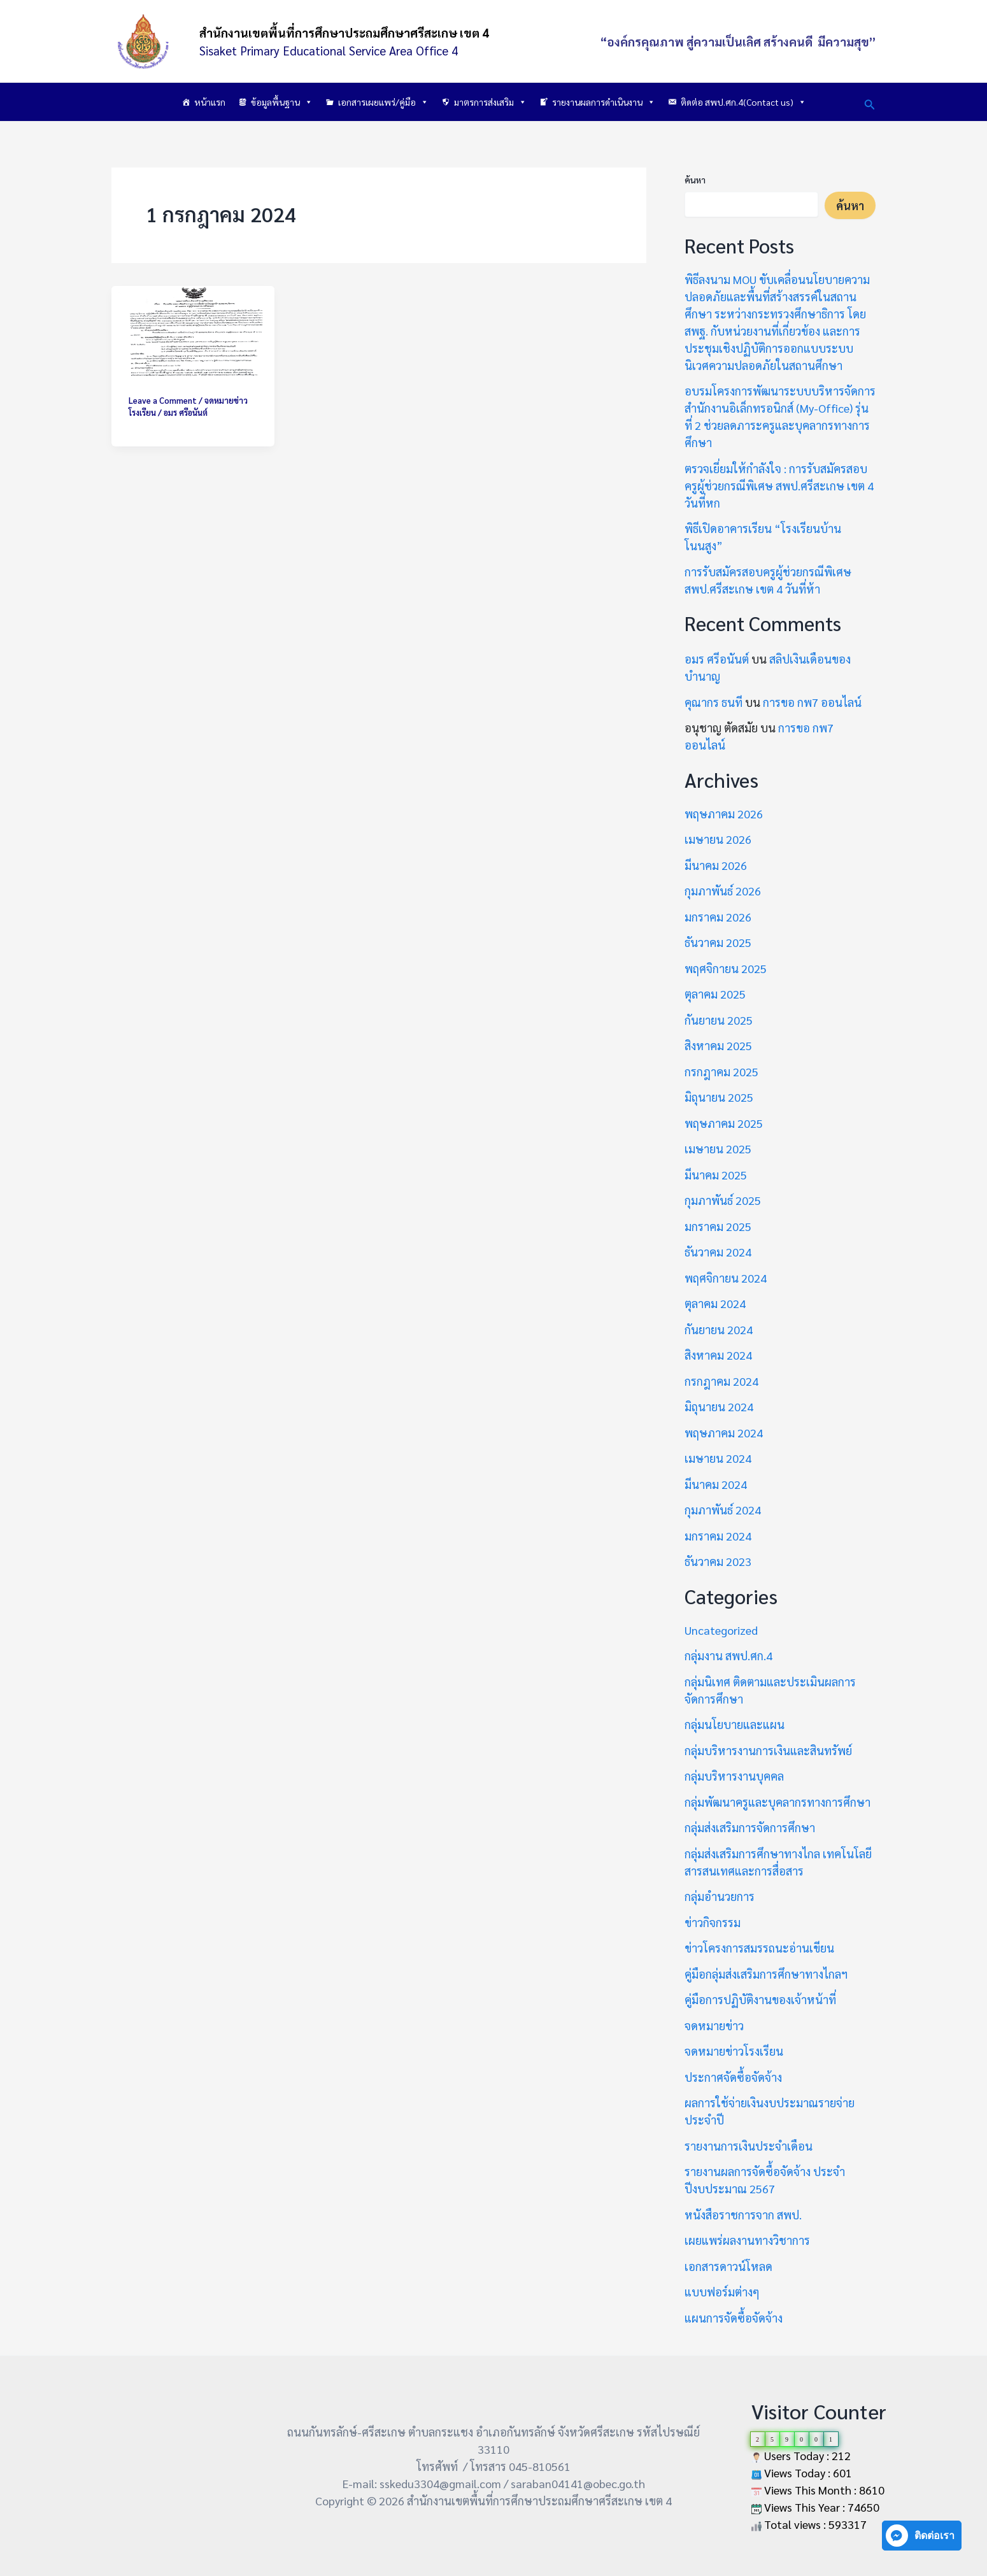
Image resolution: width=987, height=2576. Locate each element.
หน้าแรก (209, 102)
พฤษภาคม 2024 (724, 1432)
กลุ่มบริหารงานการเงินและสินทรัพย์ (768, 1750)
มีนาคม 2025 (716, 1174)
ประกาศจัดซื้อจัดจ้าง (733, 2077)
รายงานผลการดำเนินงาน (603, 102)
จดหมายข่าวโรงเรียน (734, 2051)
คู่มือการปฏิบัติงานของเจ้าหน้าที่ (760, 1999)
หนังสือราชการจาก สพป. (743, 2214)
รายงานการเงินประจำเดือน (749, 2145)
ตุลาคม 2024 (715, 1303)
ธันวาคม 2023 (718, 1561)
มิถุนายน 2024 (719, 1406)
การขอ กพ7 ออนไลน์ (812, 702)
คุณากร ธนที (713, 702)
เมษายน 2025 (718, 1148)
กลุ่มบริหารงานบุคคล (734, 1775)
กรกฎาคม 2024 (721, 1381)
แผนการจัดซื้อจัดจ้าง (734, 2317)
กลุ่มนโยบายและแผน (735, 1724)
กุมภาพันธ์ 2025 (723, 1200)
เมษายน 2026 (718, 839)
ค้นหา (695, 179)
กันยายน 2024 (719, 1329)
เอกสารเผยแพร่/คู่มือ (383, 102)
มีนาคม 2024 (716, 1484)
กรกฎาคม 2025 (721, 1071)
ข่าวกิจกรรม (713, 1922)
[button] (870, 102)
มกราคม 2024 (718, 1535)
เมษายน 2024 (718, 1458)
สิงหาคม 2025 (718, 1045)
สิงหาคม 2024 (718, 1355)
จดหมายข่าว (714, 2025)
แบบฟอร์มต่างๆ (722, 2291)
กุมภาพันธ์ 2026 (723, 890)
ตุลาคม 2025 (715, 993)
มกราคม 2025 (718, 1226)
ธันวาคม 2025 (718, 942)
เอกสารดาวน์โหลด (728, 2266)
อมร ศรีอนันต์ (717, 658)
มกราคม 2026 (718, 916)
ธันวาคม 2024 (718, 1251)
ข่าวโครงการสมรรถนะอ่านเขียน (759, 1947)
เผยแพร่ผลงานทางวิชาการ (747, 2240)
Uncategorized (721, 1630)
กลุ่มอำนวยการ (720, 1896)
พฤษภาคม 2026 (724, 813)
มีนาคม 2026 (716, 865)
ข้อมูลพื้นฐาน (282, 102)
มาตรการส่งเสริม (490, 102)
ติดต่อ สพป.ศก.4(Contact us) (743, 102)
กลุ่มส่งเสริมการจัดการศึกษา (750, 1827)
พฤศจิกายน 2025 (726, 968)
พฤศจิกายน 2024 (726, 1277)
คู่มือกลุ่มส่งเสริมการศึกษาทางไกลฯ (766, 1974)
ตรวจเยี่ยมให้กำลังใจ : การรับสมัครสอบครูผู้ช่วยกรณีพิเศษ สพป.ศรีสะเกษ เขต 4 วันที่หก (779, 485)
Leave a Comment (163, 400)
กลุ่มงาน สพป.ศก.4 (728, 1655)
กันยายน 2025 (719, 1020)
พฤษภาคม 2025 (724, 1123)
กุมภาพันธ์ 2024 (723, 1509)
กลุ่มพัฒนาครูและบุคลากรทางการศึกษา (777, 1802)
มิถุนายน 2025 (719, 1097)
